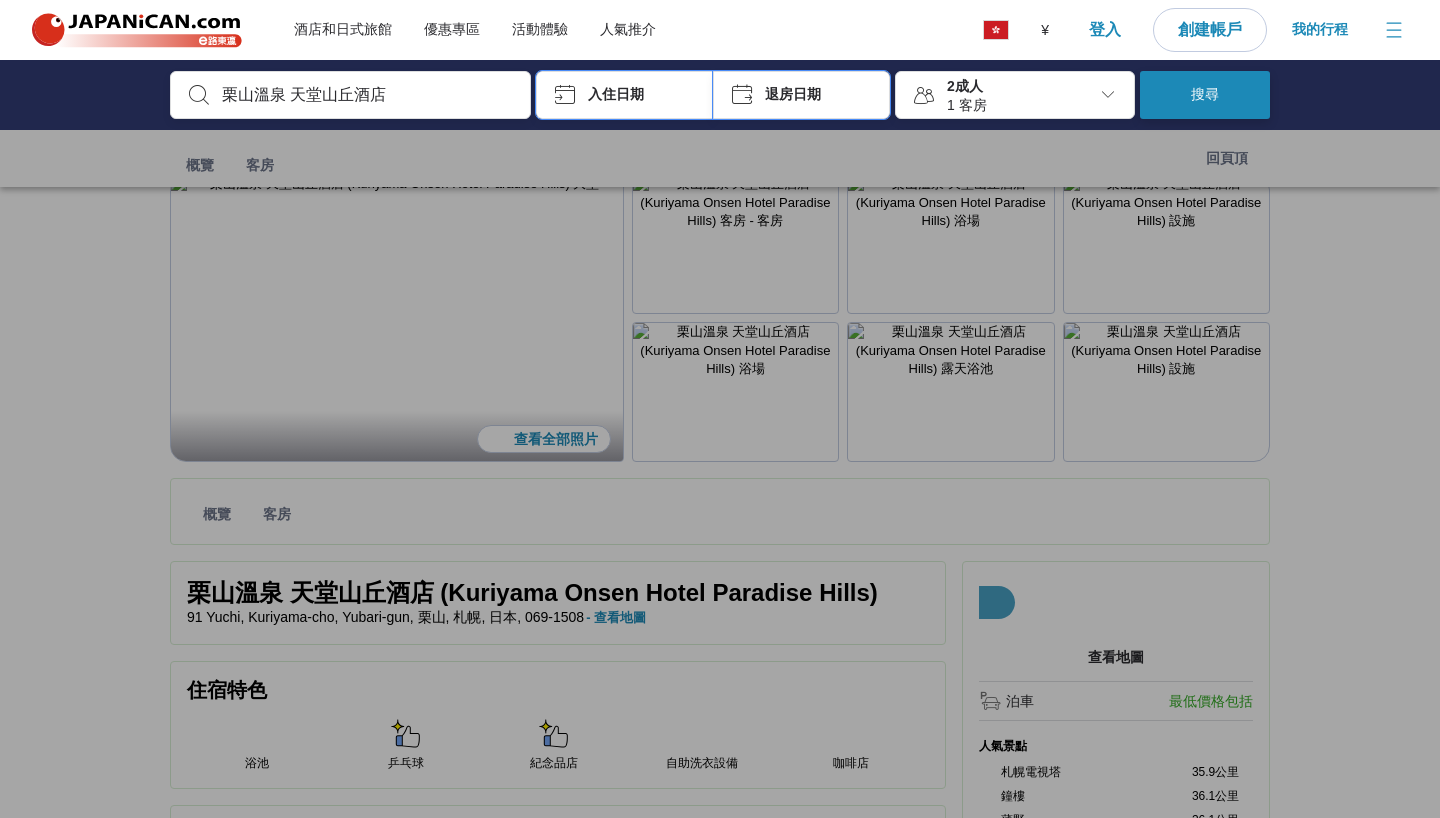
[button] (624, 95)
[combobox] (366, 95)
